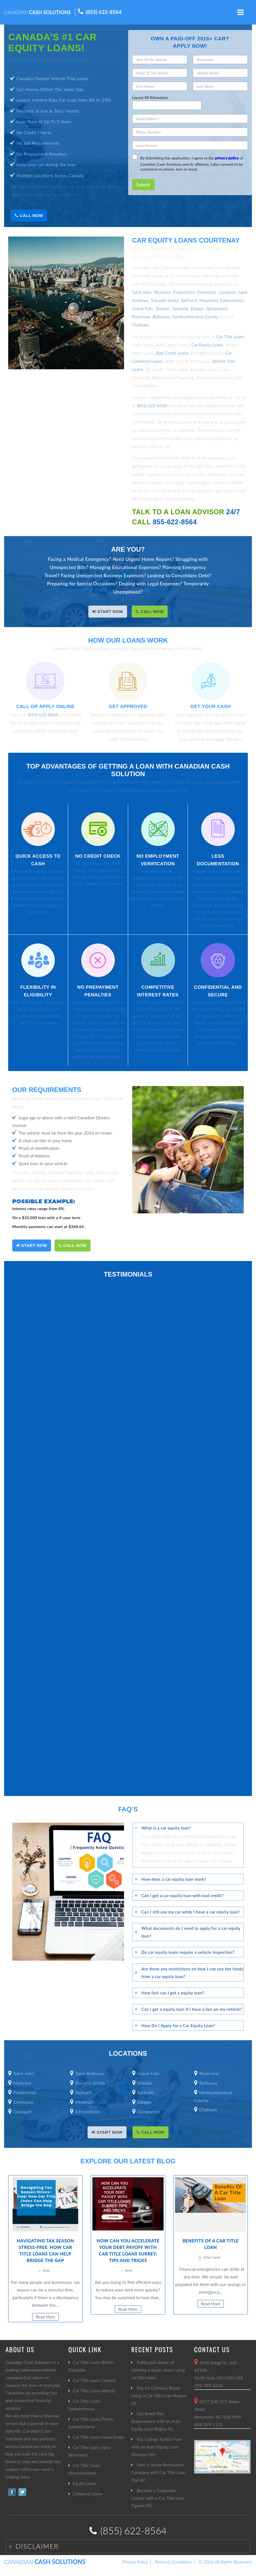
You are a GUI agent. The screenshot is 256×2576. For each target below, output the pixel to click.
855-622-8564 (175, 522)
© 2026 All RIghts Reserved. (225, 2561)
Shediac (162, 308)
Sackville (180, 308)
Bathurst (189, 300)
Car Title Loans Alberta (94, 2390)
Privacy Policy (135, 2561)
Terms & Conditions (173, 2561)
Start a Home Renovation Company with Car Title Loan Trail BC (158, 2472)
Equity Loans (85, 2483)
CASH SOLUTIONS (37, 12)
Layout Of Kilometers (150, 97)
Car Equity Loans (207, 344)
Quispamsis (217, 308)
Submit (143, 185)
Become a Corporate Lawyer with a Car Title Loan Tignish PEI (157, 2498)
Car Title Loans (230, 336)
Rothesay (161, 316)
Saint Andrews (89, 2073)
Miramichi (209, 300)
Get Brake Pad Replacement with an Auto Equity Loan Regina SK (155, 2421)
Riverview (141, 316)
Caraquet (227, 292)
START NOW (107, 611)
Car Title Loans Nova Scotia (98, 2436)
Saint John (142, 292)
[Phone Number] (190, 132)
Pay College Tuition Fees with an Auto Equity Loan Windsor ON (156, 2446)
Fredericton (184, 292)
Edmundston (232, 300)
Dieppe (197, 308)
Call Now (29, 215)
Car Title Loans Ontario (94, 2380)
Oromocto (206, 292)
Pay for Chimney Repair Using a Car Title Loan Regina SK (158, 2395)
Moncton (162, 292)
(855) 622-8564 (104, 12)
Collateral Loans (88, 2493)
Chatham (140, 324)
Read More (45, 2316)
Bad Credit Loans (172, 352)
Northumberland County (195, 316)
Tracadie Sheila (165, 300)
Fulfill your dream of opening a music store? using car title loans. (158, 2370)
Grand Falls (142, 308)
